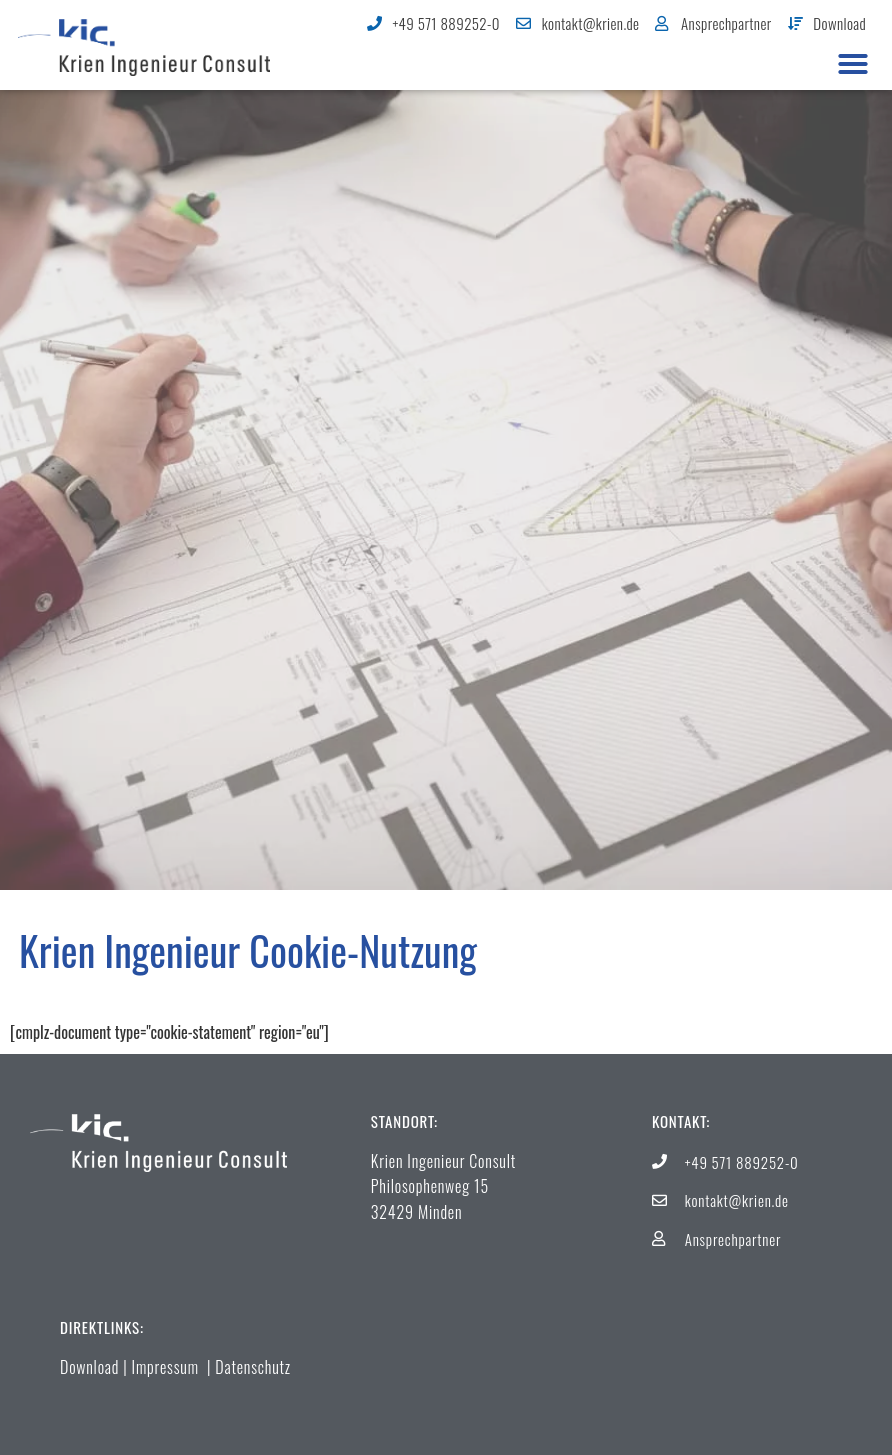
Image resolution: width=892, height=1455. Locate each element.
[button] (853, 64)
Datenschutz (253, 1367)
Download (89, 1367)
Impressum (165, 1367)
